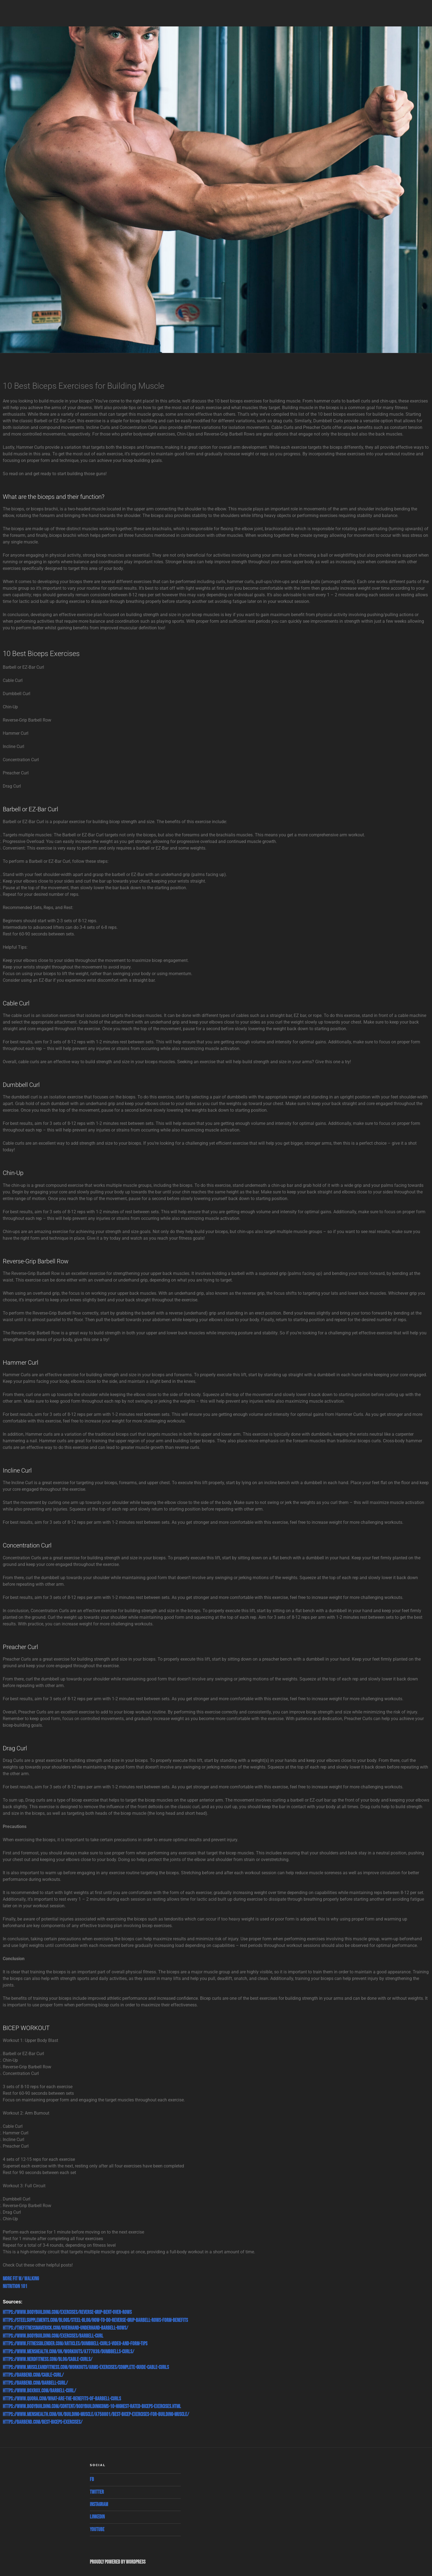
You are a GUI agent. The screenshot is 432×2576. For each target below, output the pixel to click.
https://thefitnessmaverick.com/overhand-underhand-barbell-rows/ (65, 2328)
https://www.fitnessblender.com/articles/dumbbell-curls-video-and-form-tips (75, 2344)
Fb (92, 2479)
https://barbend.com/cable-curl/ (33, 2375)
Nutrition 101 (15, 2286)
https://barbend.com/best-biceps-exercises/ (42, 2422)
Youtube (97, 2529)
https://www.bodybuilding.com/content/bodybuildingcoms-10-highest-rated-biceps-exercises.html (92, 2406)
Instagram (99, 2504)
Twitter (97, 2492)
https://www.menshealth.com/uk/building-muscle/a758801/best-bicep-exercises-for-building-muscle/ (96, 2414)
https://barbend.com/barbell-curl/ (35, 2383)
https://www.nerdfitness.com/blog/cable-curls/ (47, 2359)
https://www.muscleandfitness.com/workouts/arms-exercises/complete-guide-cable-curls (86, 2367)
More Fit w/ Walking (21, 2279)
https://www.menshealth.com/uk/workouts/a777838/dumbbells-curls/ (68, 2352)
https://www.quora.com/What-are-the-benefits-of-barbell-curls (62, 2399)
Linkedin (97, 2517)
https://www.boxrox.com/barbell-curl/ (39, 2391)
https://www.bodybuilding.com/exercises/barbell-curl (53, 2336)
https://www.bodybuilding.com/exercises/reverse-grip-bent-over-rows (67, 2312)
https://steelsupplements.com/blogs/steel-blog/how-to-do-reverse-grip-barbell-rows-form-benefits (95, 2320)
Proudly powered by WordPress (117, 2562)
